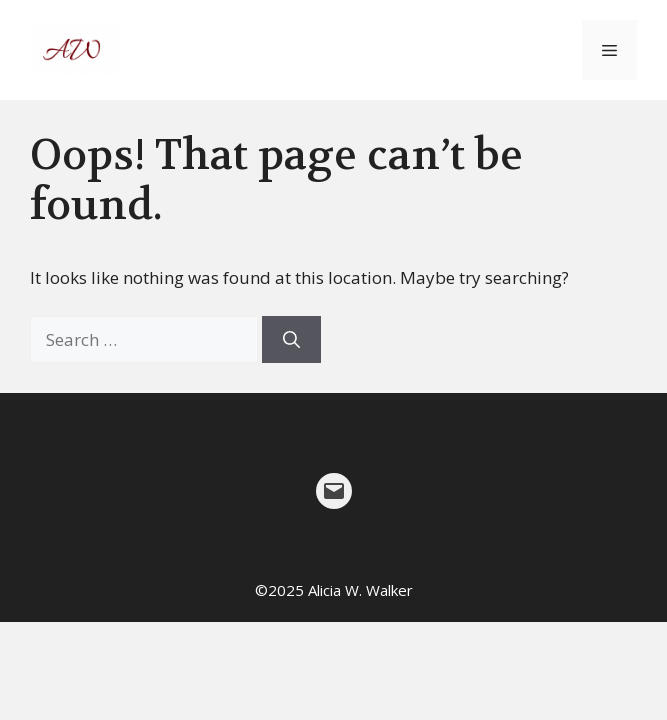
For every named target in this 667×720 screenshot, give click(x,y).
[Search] (291, 340)
